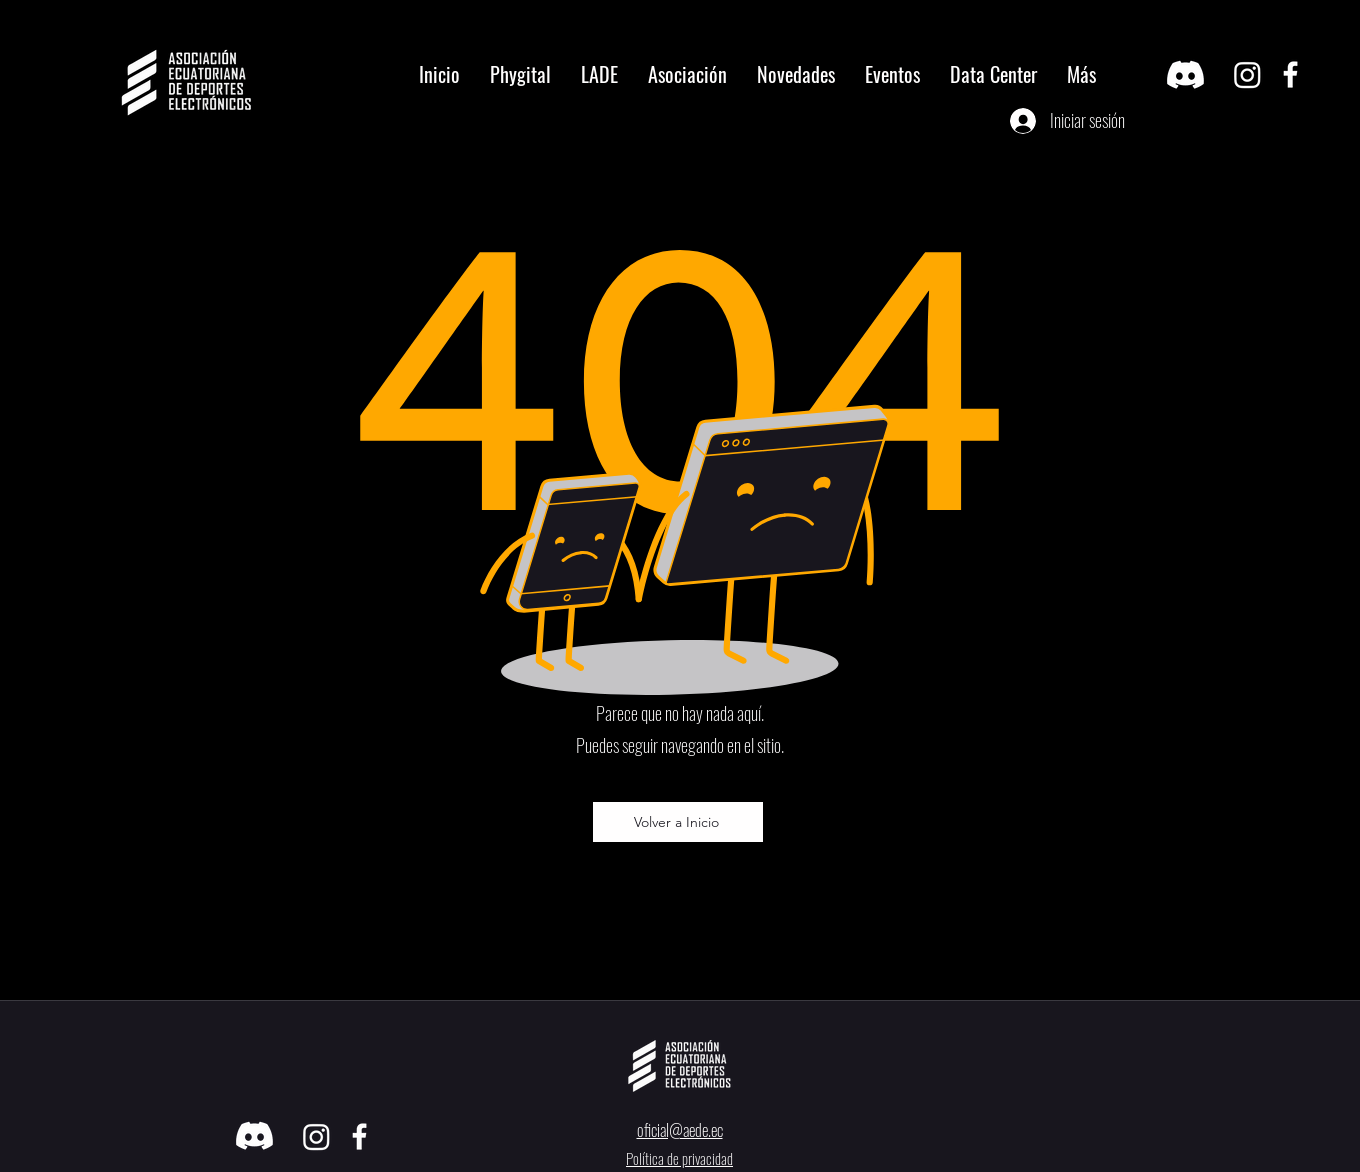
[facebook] (1290, 74)
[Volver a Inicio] (678, 822)
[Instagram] (1247, 74)
